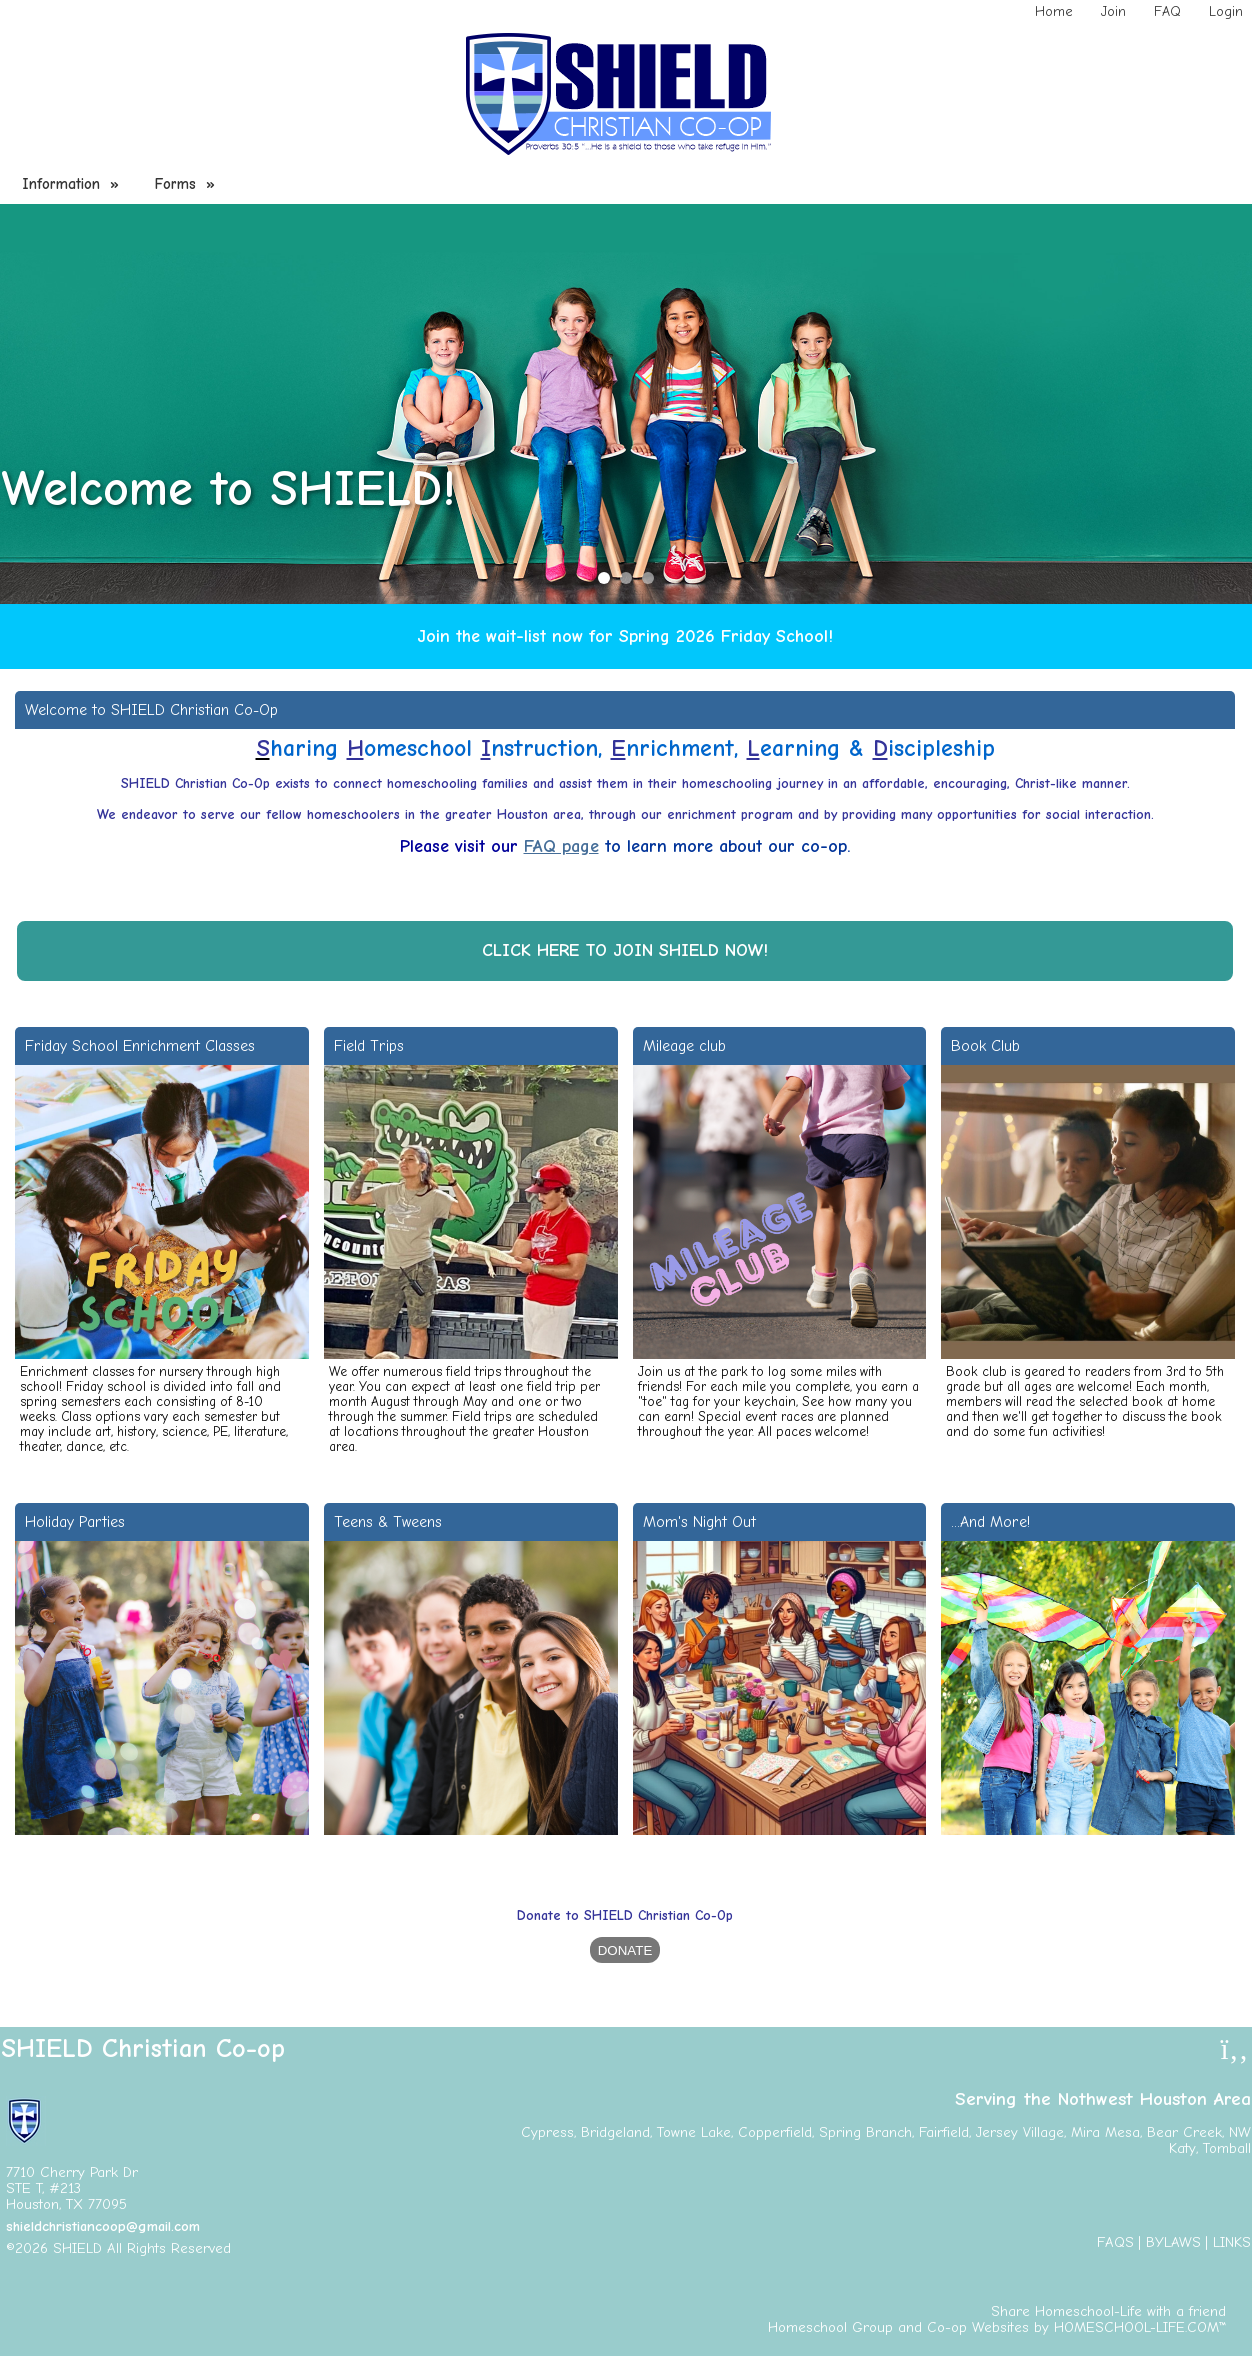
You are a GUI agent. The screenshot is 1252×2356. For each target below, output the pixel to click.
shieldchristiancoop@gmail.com (103, 2226)
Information (73, 184)
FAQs (1115, 2242)
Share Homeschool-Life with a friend (1108, 2311)
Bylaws (1173, 2242)
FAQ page (561, 846)
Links (1232, 2242)
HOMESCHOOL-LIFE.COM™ (1140, 2327)
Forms (187, 184)
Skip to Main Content (318, 2248)
